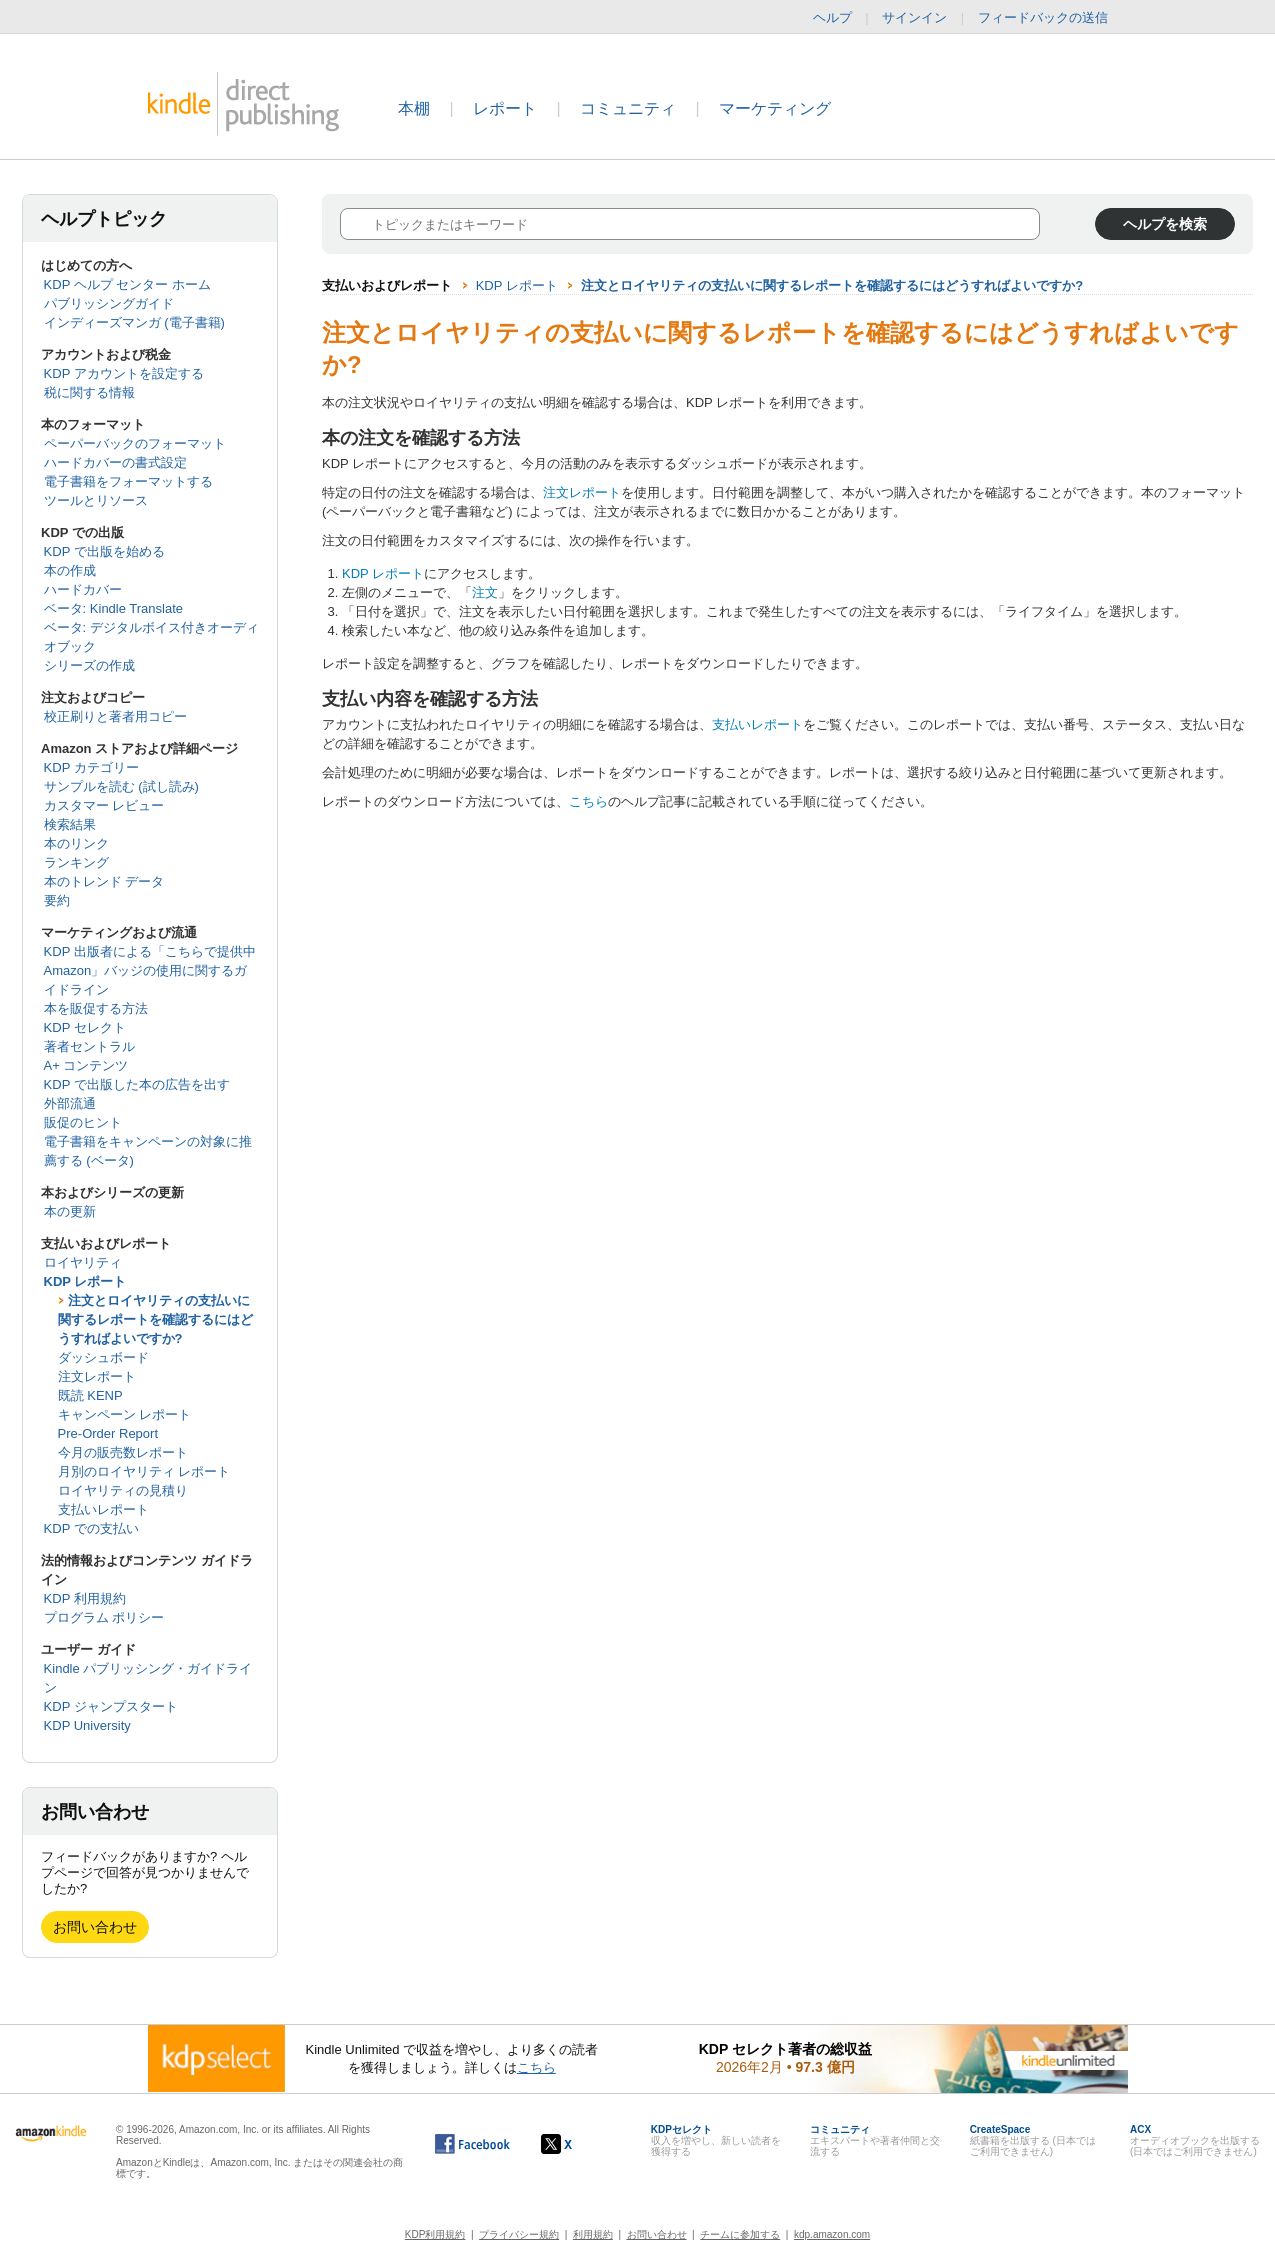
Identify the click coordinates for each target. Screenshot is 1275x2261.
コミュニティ (628, 108)
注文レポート (97, 1376)
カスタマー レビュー (104, 805)
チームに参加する (740, 2234)
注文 (485, 592)
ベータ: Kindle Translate (113, 608)
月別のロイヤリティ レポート (144, 1471)
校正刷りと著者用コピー (115, 716)
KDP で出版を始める (104, 551)
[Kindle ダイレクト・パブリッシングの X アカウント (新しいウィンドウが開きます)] (577, 2144)
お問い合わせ (95, 1927)
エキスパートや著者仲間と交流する (875, 2140)
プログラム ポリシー (104, 1617)
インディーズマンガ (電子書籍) (134, 322)
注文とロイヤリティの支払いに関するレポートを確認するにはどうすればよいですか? (155, 1319)
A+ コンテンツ (86, 1065)
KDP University (87, 1725)
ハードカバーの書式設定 (115, 462)
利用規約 (593, 2234)
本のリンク (76, 843)
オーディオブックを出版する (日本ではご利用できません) (1195, 2140)
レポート (505, 108)
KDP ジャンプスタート (111, 1706)
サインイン (914, 17)
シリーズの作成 (89, 665)
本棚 (414, 108)
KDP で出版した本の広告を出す (137, 1084)
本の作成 (70, 570)
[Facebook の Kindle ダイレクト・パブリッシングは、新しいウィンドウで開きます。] (472, 2144)
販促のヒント (83, 1122)
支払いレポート (103, 1509)
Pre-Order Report (108, 1433)
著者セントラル (89, 1046)
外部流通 (70, 1103)
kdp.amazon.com (832, 2234)
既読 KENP (90, 1395)
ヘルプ (832, 17)
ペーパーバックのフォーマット (135, 443)
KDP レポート (85, 1281)
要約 (57, 900)
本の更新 (70, 1211)
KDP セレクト (85, 1027)
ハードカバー (83, 589)
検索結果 (70, 824)
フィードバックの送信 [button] (1053, 18)
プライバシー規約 (519, 2234)
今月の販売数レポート (123, 1452)
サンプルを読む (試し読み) (121, 786)
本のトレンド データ (104, 881)
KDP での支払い (91, 1528)
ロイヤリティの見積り (123, 1490)
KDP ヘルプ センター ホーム (127, 284)
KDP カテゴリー (91, 767)
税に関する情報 (89, 392)
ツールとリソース (96, 500)
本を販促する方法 (96, 1008)
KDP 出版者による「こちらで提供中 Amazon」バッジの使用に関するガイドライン (150, 970)
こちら (588, 801)
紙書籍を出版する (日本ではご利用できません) (1033, 2140)
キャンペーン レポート (125, 1414)
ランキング (76, 862)
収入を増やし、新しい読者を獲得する (716, 2140)
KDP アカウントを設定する (124, 373)
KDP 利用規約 (85, 1598)
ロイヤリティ (83, 1262)
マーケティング (775, 108)
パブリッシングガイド (109, 303)
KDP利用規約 (435, 2234)
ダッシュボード (103, 1357)
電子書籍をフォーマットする (128, 481)
